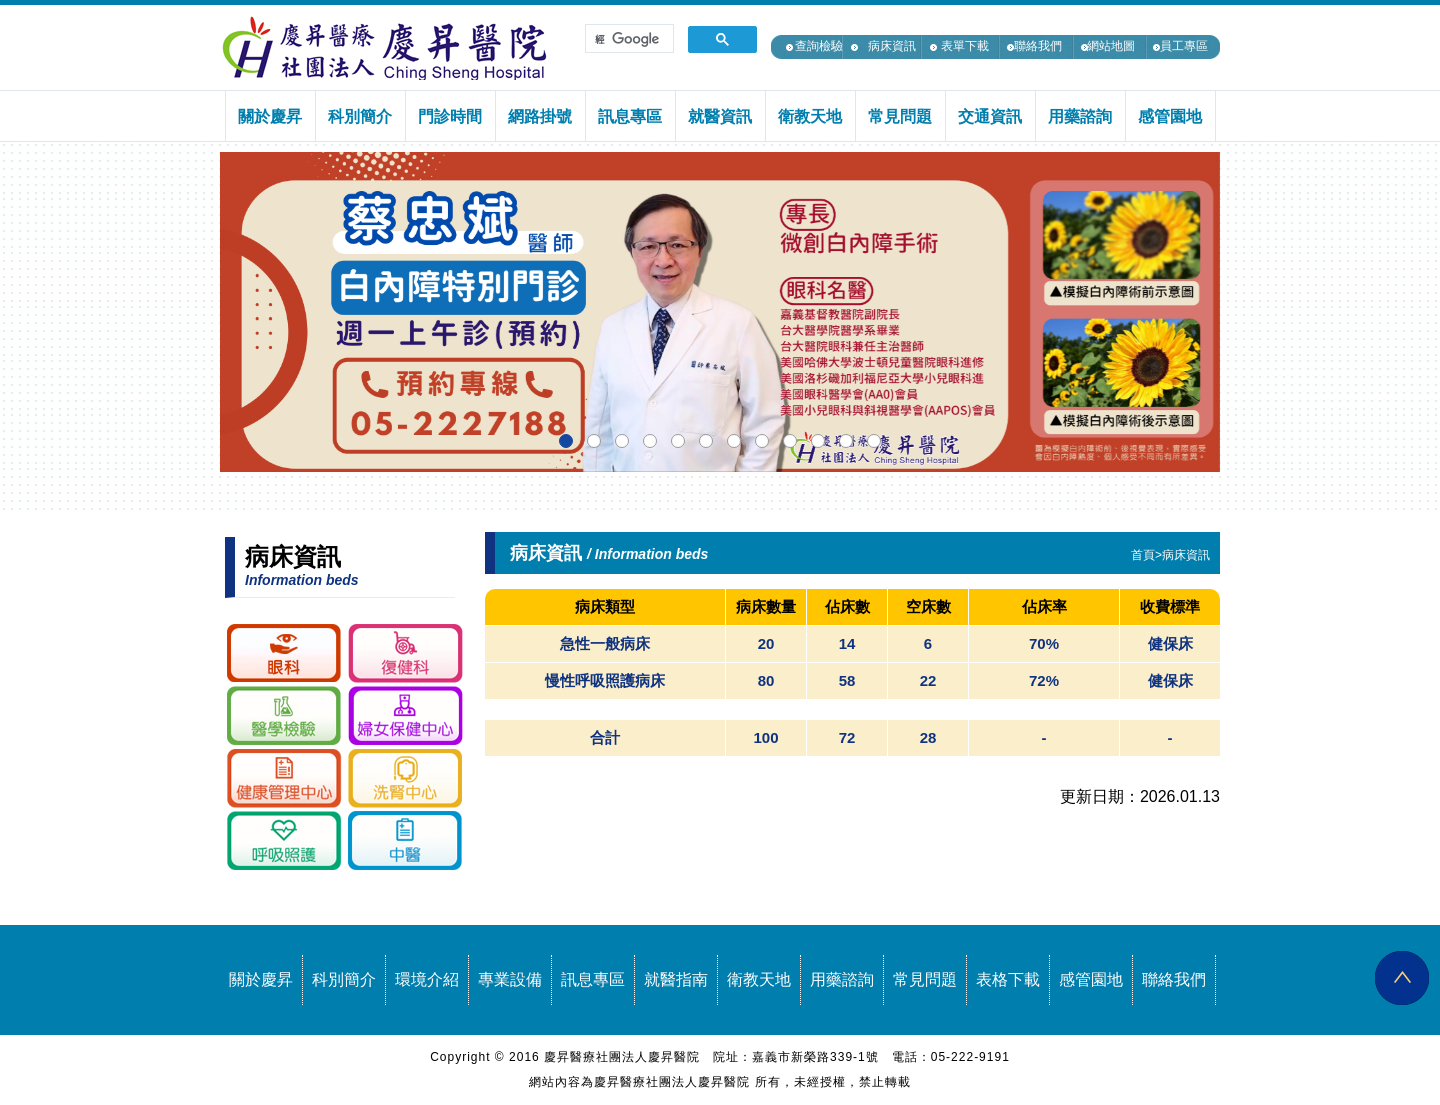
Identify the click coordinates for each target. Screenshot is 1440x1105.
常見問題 (925, 979)
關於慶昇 (261, 979)
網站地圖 (1111, 46)
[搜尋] (627, 39)
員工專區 (1184, 46)
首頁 (1143, 555)
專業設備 (510, 979)
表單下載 (965, 46)
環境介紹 (427, 979)
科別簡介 (344, 979)
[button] (566, 441)
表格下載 (1008, 979)
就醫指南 (676, 979)
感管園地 (1091, 979)
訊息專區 (593, 979)
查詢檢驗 (819, 46)
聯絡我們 (1038, 46)
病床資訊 (892, 46)
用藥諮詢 (842, 979)
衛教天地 (759, 979)
